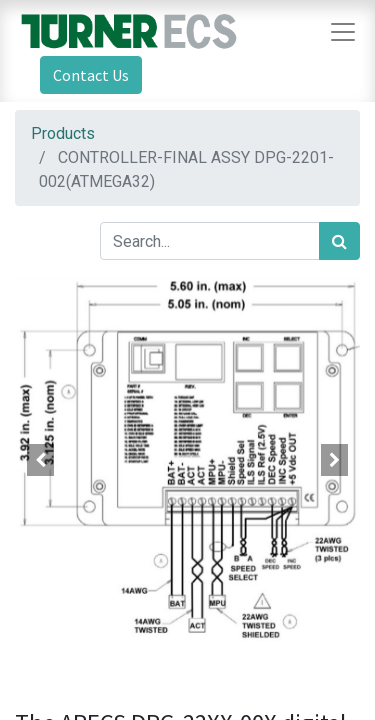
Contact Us (91, 75)
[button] (41, 460)
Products (63, 133)
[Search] (339, 241)
